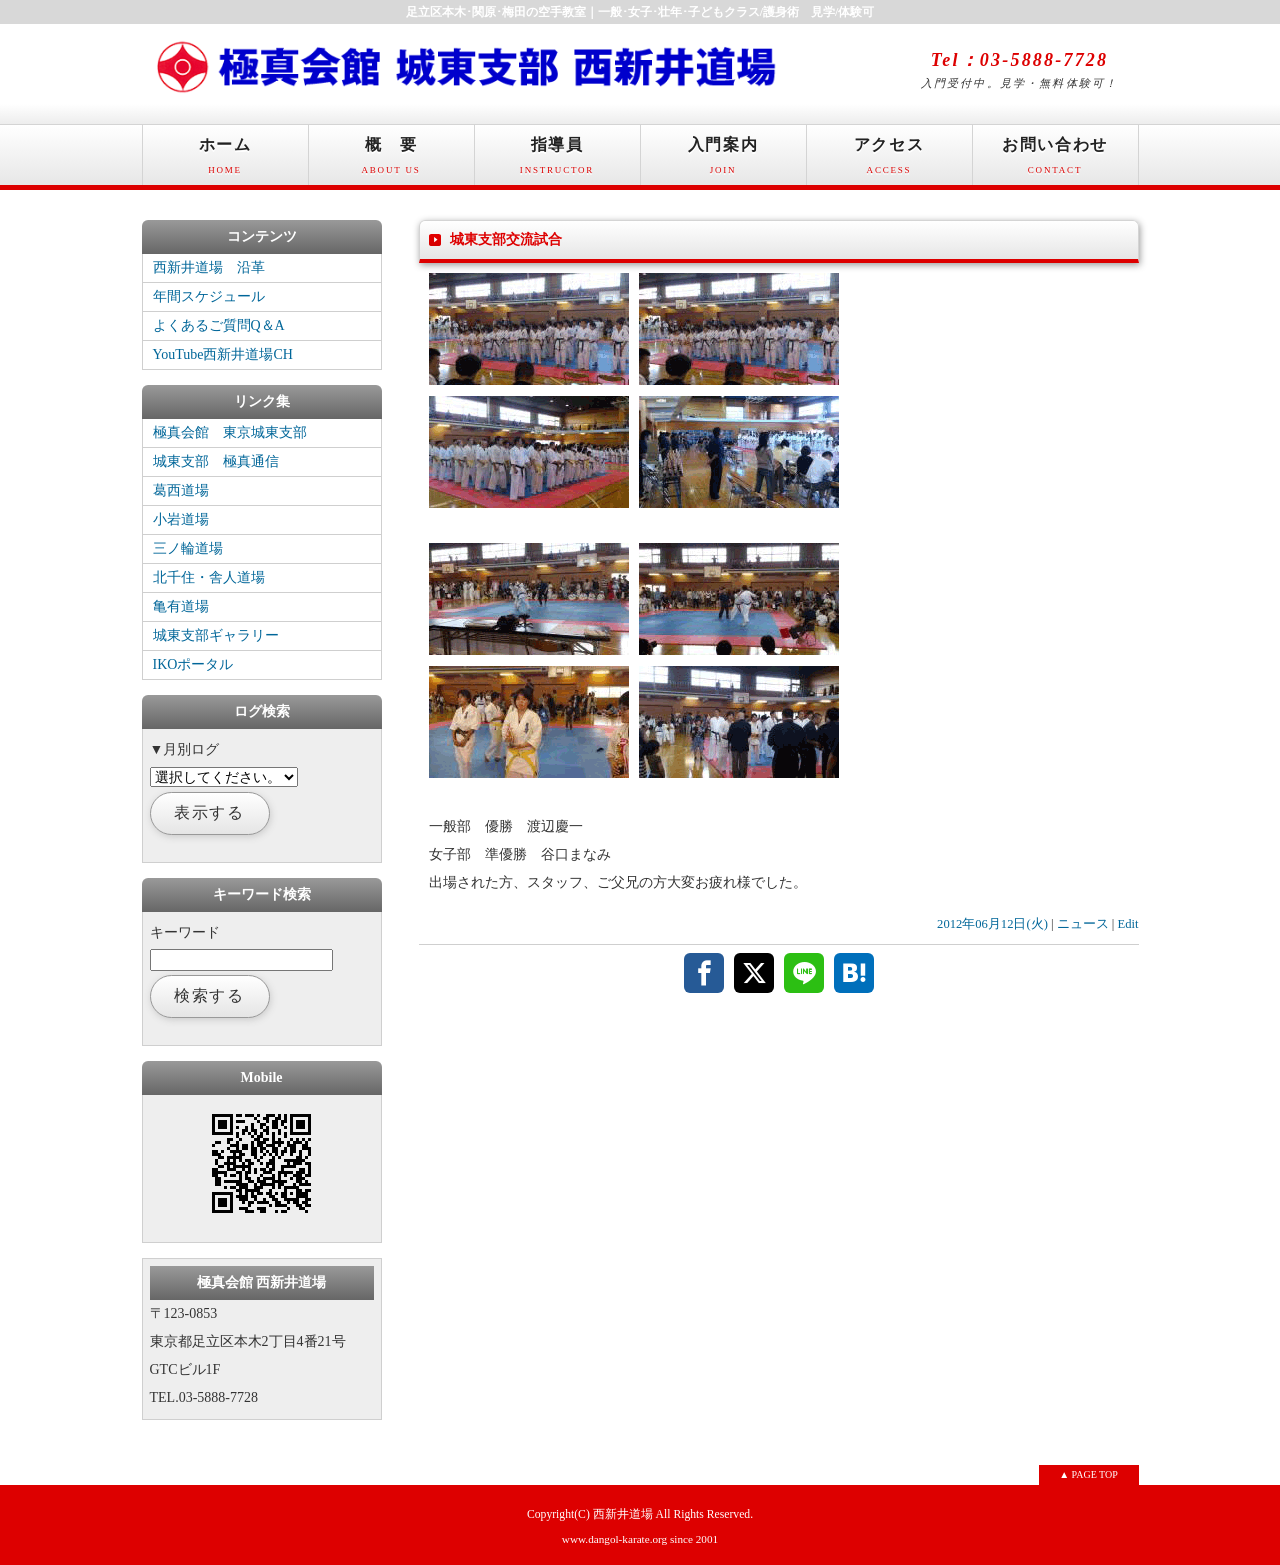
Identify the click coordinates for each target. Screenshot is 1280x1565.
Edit (1128, 924)
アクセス (889, 160)
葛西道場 (181, 490)
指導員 (557, 160)
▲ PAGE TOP (1088, 1474)
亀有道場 (181, 606)
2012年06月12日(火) (992, 924)
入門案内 (723, 160)
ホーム (225, 160)
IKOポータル (193, 664)
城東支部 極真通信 (216, 461)
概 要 (391, 160)
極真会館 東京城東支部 (230, 432)
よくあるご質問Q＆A (219, 325)
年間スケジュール (209, 296)
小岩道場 (181, 519)
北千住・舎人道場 (209, 577)
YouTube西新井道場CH (223, 354)
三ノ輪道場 (188, 548)
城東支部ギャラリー (216, 635)
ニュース (1083, 924)
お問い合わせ (1055, 160)
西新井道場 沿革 (209, 267)
